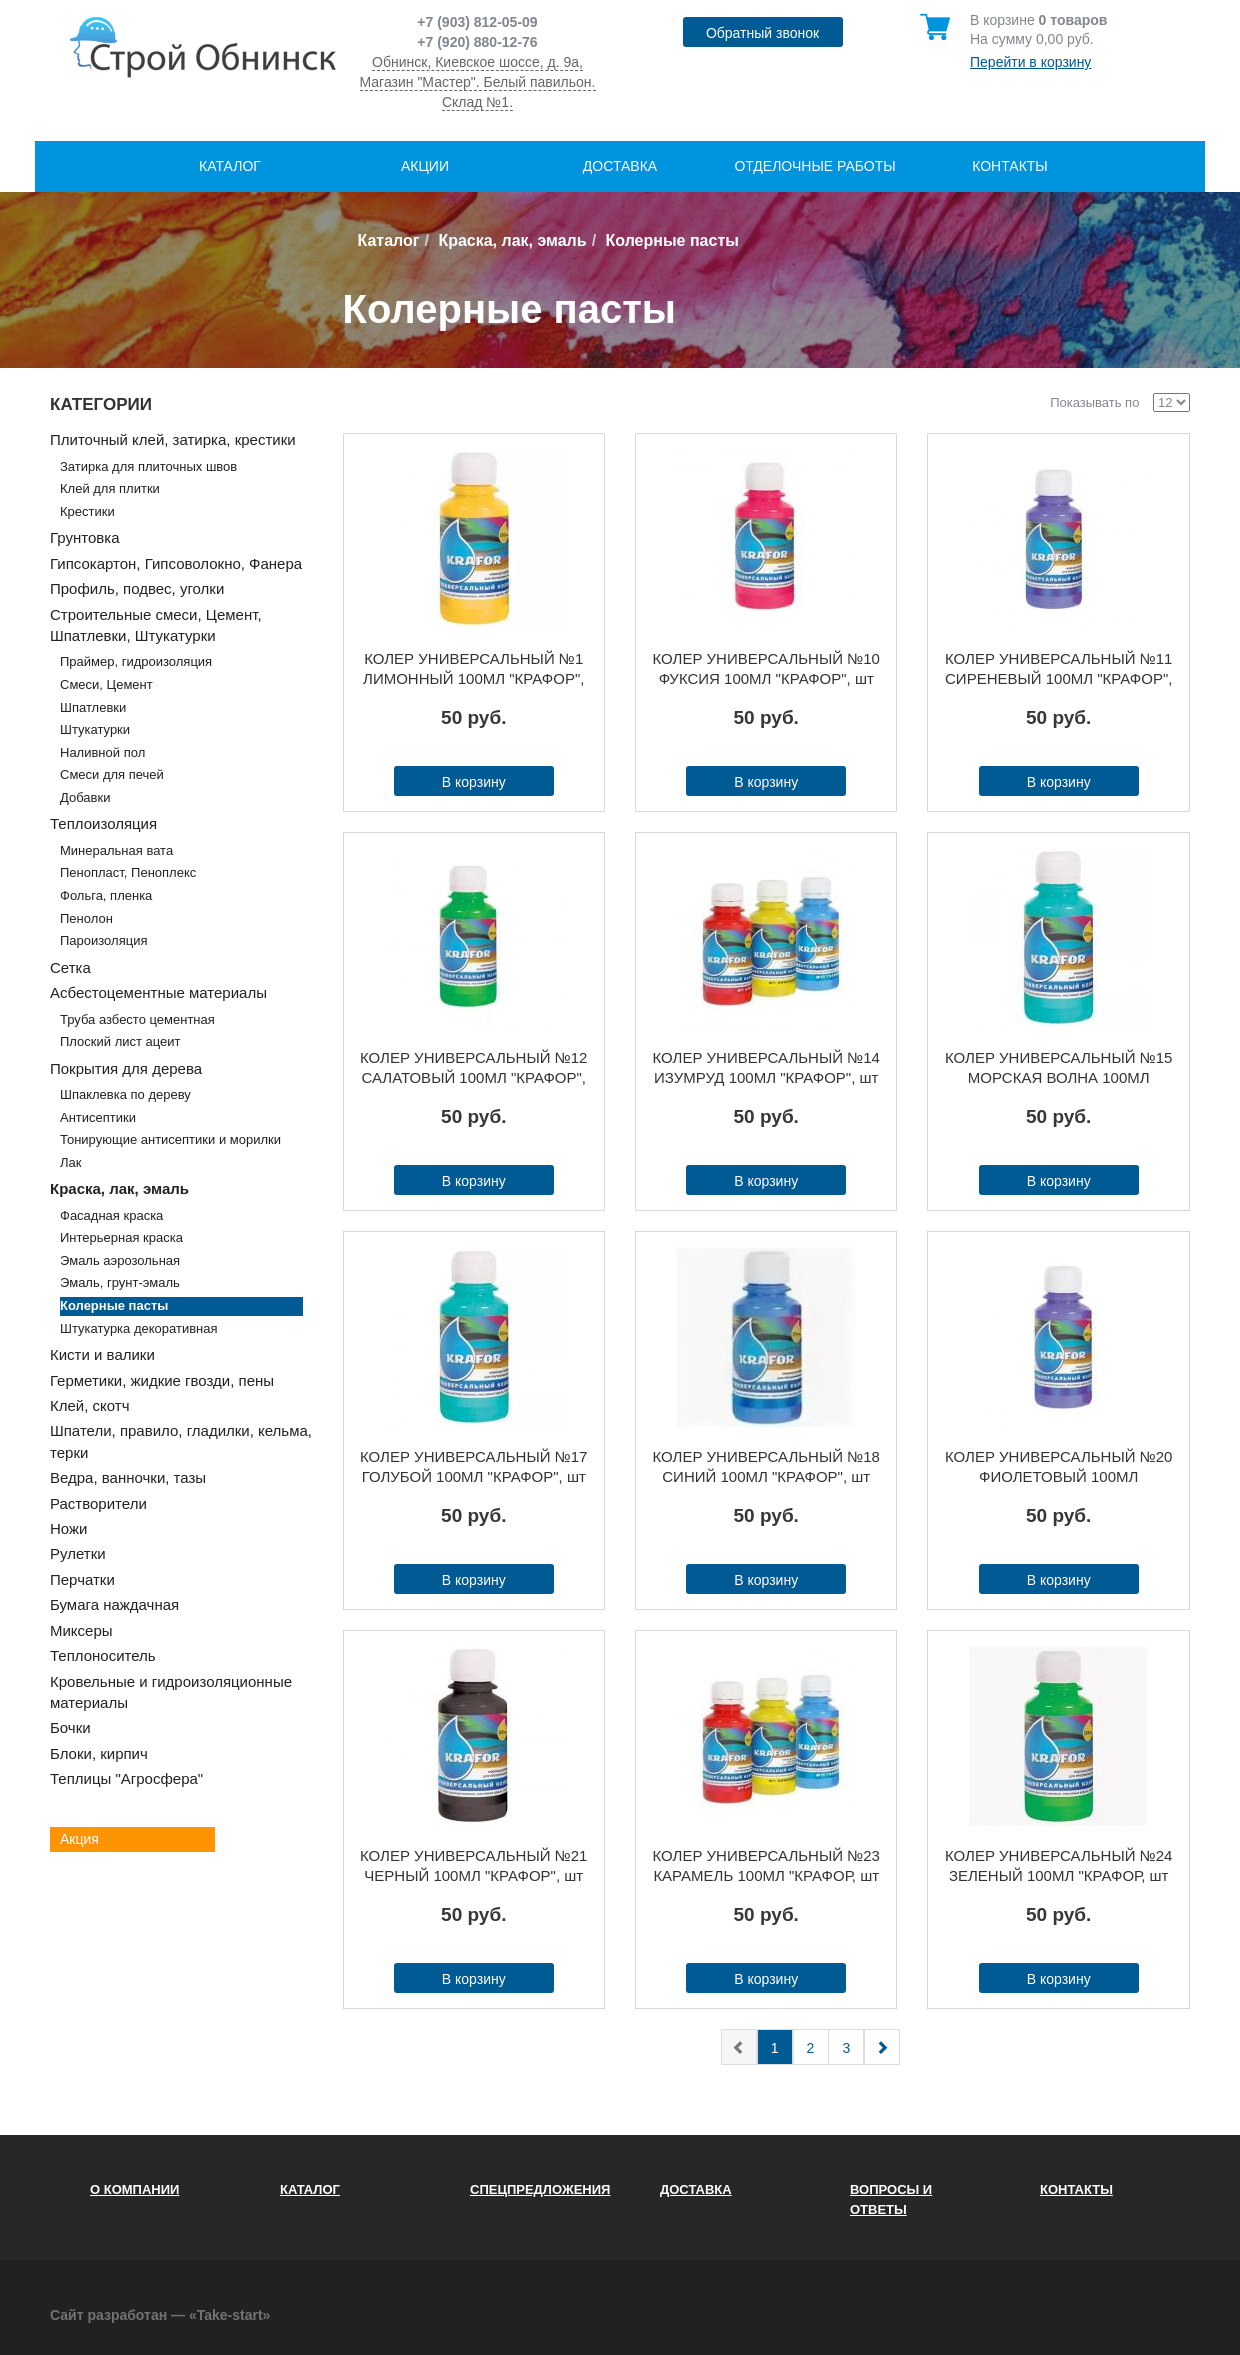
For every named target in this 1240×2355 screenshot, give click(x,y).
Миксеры (81, 1630)
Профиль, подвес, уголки (137, 588)
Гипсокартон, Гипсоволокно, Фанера (176, 563)
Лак (70, 1162)
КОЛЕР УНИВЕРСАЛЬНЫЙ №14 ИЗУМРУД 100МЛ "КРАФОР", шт (766, 1067)
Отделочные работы (814, 166)
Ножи (68, 1528)
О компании (134, 2189)
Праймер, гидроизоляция (136, 661)
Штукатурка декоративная (139, 1328)
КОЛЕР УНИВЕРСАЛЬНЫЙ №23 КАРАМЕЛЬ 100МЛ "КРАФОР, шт (766, 1865)
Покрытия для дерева (126, 1068)
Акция (79, 1839)
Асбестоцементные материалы (158, 992)
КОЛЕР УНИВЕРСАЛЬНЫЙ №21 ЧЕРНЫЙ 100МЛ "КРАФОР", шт (473, 1865)
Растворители (98, 1503)
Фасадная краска (111, 1215)
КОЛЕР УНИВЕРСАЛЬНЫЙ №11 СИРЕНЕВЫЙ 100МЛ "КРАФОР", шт (1058, 669)
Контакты (1010, 166)
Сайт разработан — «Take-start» (160, 2315)
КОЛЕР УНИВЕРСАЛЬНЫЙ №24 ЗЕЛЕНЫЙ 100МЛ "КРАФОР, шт (1058, 1865)
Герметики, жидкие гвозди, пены (162, 1380)
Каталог (230, 166)
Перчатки (82, 1579)
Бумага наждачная (114, 1604)
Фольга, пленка (106, 895)
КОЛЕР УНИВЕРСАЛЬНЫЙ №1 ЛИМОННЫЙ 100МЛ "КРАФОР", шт (473, 669)
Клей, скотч (89, 1405)
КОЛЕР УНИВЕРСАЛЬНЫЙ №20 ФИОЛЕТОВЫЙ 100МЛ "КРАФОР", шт (1058, 1467)
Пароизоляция (103, 940)
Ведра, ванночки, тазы (128, 1477)
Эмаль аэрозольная (120, 1260)
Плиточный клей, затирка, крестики (173, 439)
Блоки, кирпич (99, 1753)
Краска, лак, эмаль (512, 240)
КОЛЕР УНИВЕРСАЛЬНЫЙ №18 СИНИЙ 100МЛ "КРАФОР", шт (766, 1466)
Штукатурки (95, 729)
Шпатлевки (93, 707)
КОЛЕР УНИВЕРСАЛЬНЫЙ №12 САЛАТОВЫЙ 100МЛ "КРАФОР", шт (473, 1068)
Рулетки (78, 1553)
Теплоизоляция (103, 823)
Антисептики (98, 1117)
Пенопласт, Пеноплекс (128, 872)
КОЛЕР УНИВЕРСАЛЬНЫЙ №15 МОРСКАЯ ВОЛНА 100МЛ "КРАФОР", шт (1058, 1068)
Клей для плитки (110, 488)
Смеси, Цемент (106, 684)
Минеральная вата (116, 850)
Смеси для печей (112, 774)
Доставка (620, 166)
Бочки (70, 1727)
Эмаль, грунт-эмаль (120, 1282)
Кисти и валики (102, 1354)
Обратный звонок (762, 33)
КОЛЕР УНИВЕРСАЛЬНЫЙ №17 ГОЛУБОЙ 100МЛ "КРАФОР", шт (473, 1466)
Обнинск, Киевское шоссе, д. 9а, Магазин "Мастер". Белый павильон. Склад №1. (478, 82)
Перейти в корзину (1030, 62)
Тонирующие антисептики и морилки (170, 1139)
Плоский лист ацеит (120, 1041)
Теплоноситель (103, 1655)
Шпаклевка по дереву (125, 1094)
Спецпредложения (540, 2189)
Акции (425, 166)
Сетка (70, 967)
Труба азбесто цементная (137, 1019)
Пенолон (86, 918)
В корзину (474, 782)
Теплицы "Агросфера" (126, 1778)
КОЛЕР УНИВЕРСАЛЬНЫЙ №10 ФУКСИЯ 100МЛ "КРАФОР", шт (766, 668)
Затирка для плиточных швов (148, 466)
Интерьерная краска (121, 1237)
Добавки (85, 797)
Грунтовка (85, 537)
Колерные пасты (114, 1305)
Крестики (87, 511)
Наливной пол (102, 752)
